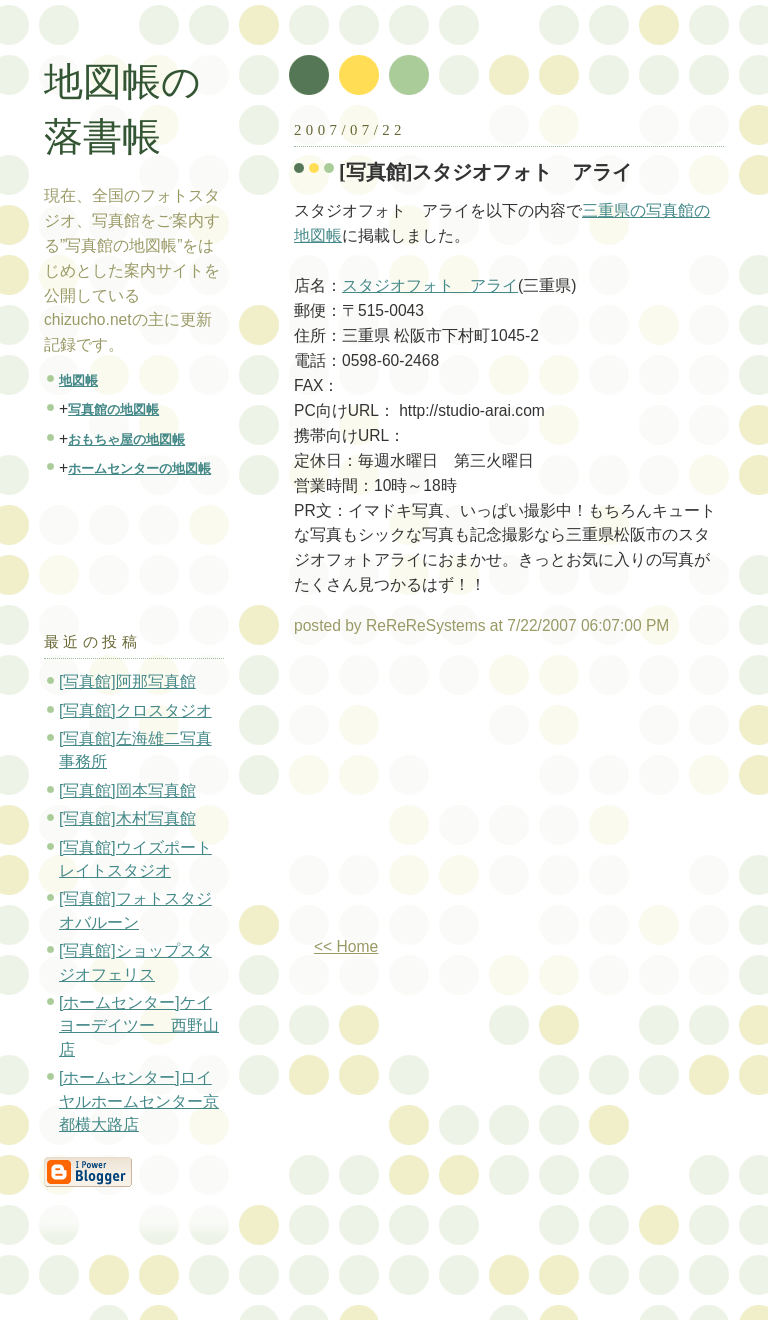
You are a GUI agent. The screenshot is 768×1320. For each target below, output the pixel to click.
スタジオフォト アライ (430, 285)
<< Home (346, 946)
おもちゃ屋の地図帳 (126, 439)
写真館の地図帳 (113, 409)
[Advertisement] (462, 794)
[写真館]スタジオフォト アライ (486, 172)
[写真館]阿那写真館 (127, 681)
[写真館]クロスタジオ (135, 710)
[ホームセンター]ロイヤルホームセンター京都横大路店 (139, 1101)
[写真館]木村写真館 (127, 818)
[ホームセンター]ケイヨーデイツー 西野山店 (139, 1026)
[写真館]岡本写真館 (127, 790)
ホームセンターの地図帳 (139, 468)
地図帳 (78, 380)
